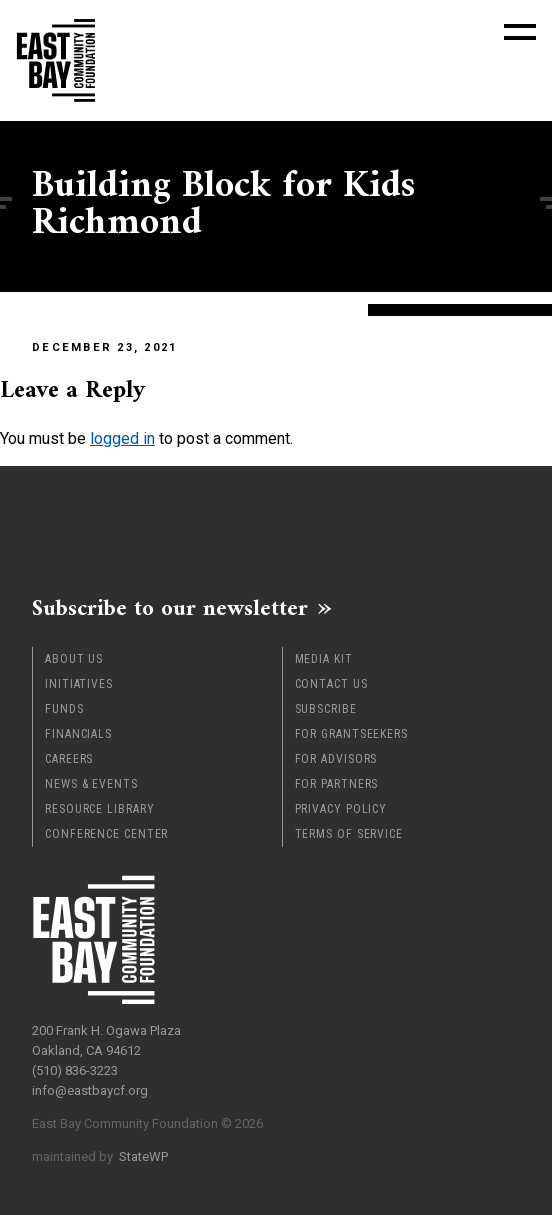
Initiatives (79, 684)
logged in (122, 438)
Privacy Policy (341, 809)
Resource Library (99, 809)
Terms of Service (349, 834)
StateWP (143, 1156)
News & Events (91, 784)
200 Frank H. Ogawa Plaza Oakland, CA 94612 (106, 1040)
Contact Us (331, 684)
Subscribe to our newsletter (170, 608)
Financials (78, 734)
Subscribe (326, 709)
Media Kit (324, 659)
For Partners (337, 784)
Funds (64, 709)
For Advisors (336, 759)
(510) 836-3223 (75, 1070)
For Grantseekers (351, 734)
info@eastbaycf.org (90, 1090)
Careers (69, 759)
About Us (74, 659)
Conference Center (106, 834)
